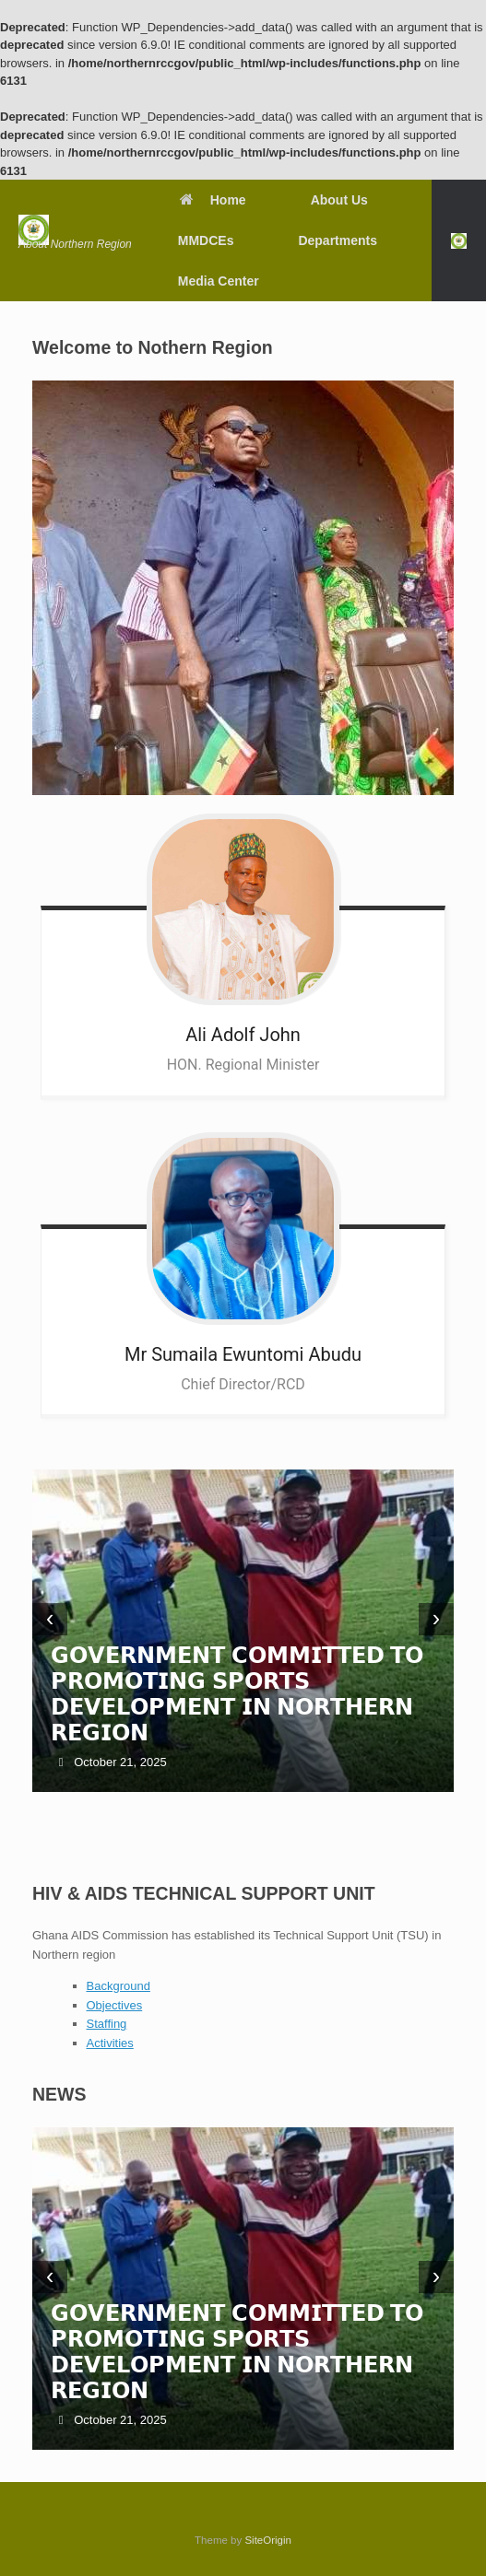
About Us (339, 200)
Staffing (107, 2024)
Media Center (218, 281)
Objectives (115, 2005)
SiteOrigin (267, 2540)
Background (118, 1986)
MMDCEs (206, 240)
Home (212, 200)
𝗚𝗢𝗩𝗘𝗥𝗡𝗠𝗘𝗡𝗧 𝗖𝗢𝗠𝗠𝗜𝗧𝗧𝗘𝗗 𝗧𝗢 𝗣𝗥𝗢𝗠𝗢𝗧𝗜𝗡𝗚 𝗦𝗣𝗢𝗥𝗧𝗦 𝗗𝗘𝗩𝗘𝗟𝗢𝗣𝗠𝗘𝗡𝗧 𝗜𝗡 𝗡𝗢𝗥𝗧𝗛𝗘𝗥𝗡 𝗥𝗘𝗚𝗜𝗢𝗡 (237, 1694)
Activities (110, 2043)
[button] (459, 240)
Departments (337, 240)
